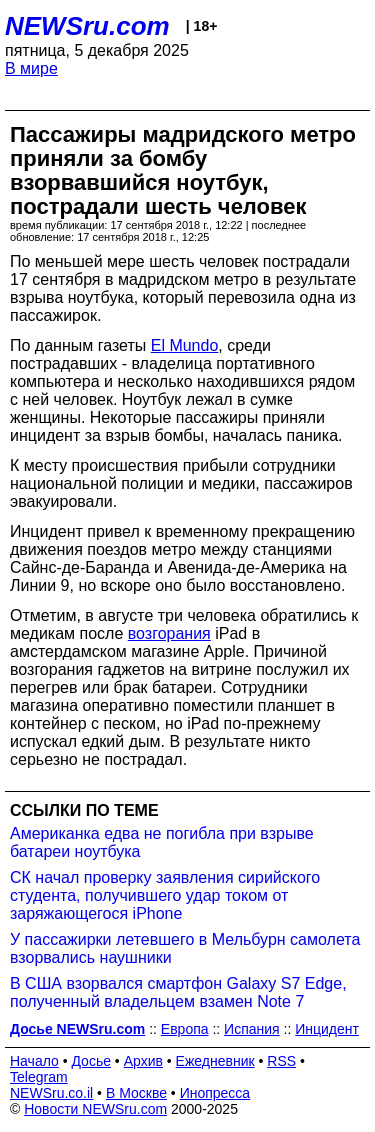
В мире (31, 68)
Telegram (39, 1077)
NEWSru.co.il (51, 1093)
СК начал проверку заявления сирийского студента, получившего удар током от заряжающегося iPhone (165, 895)
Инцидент (327, 1029)
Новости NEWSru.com (95, 1109)
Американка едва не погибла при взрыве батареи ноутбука (162, 842)
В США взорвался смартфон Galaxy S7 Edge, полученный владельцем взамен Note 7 (178, 992)
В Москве (136, 1093)
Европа (185, 1029)
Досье (91, 1061)
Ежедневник (215, 1061)
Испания (252, 1029)
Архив (143, 1061)
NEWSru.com (87, 26)
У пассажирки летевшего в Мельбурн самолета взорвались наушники (185, 948)
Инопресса (215, 1093)
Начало (34, 1061)
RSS (281, 1061)
